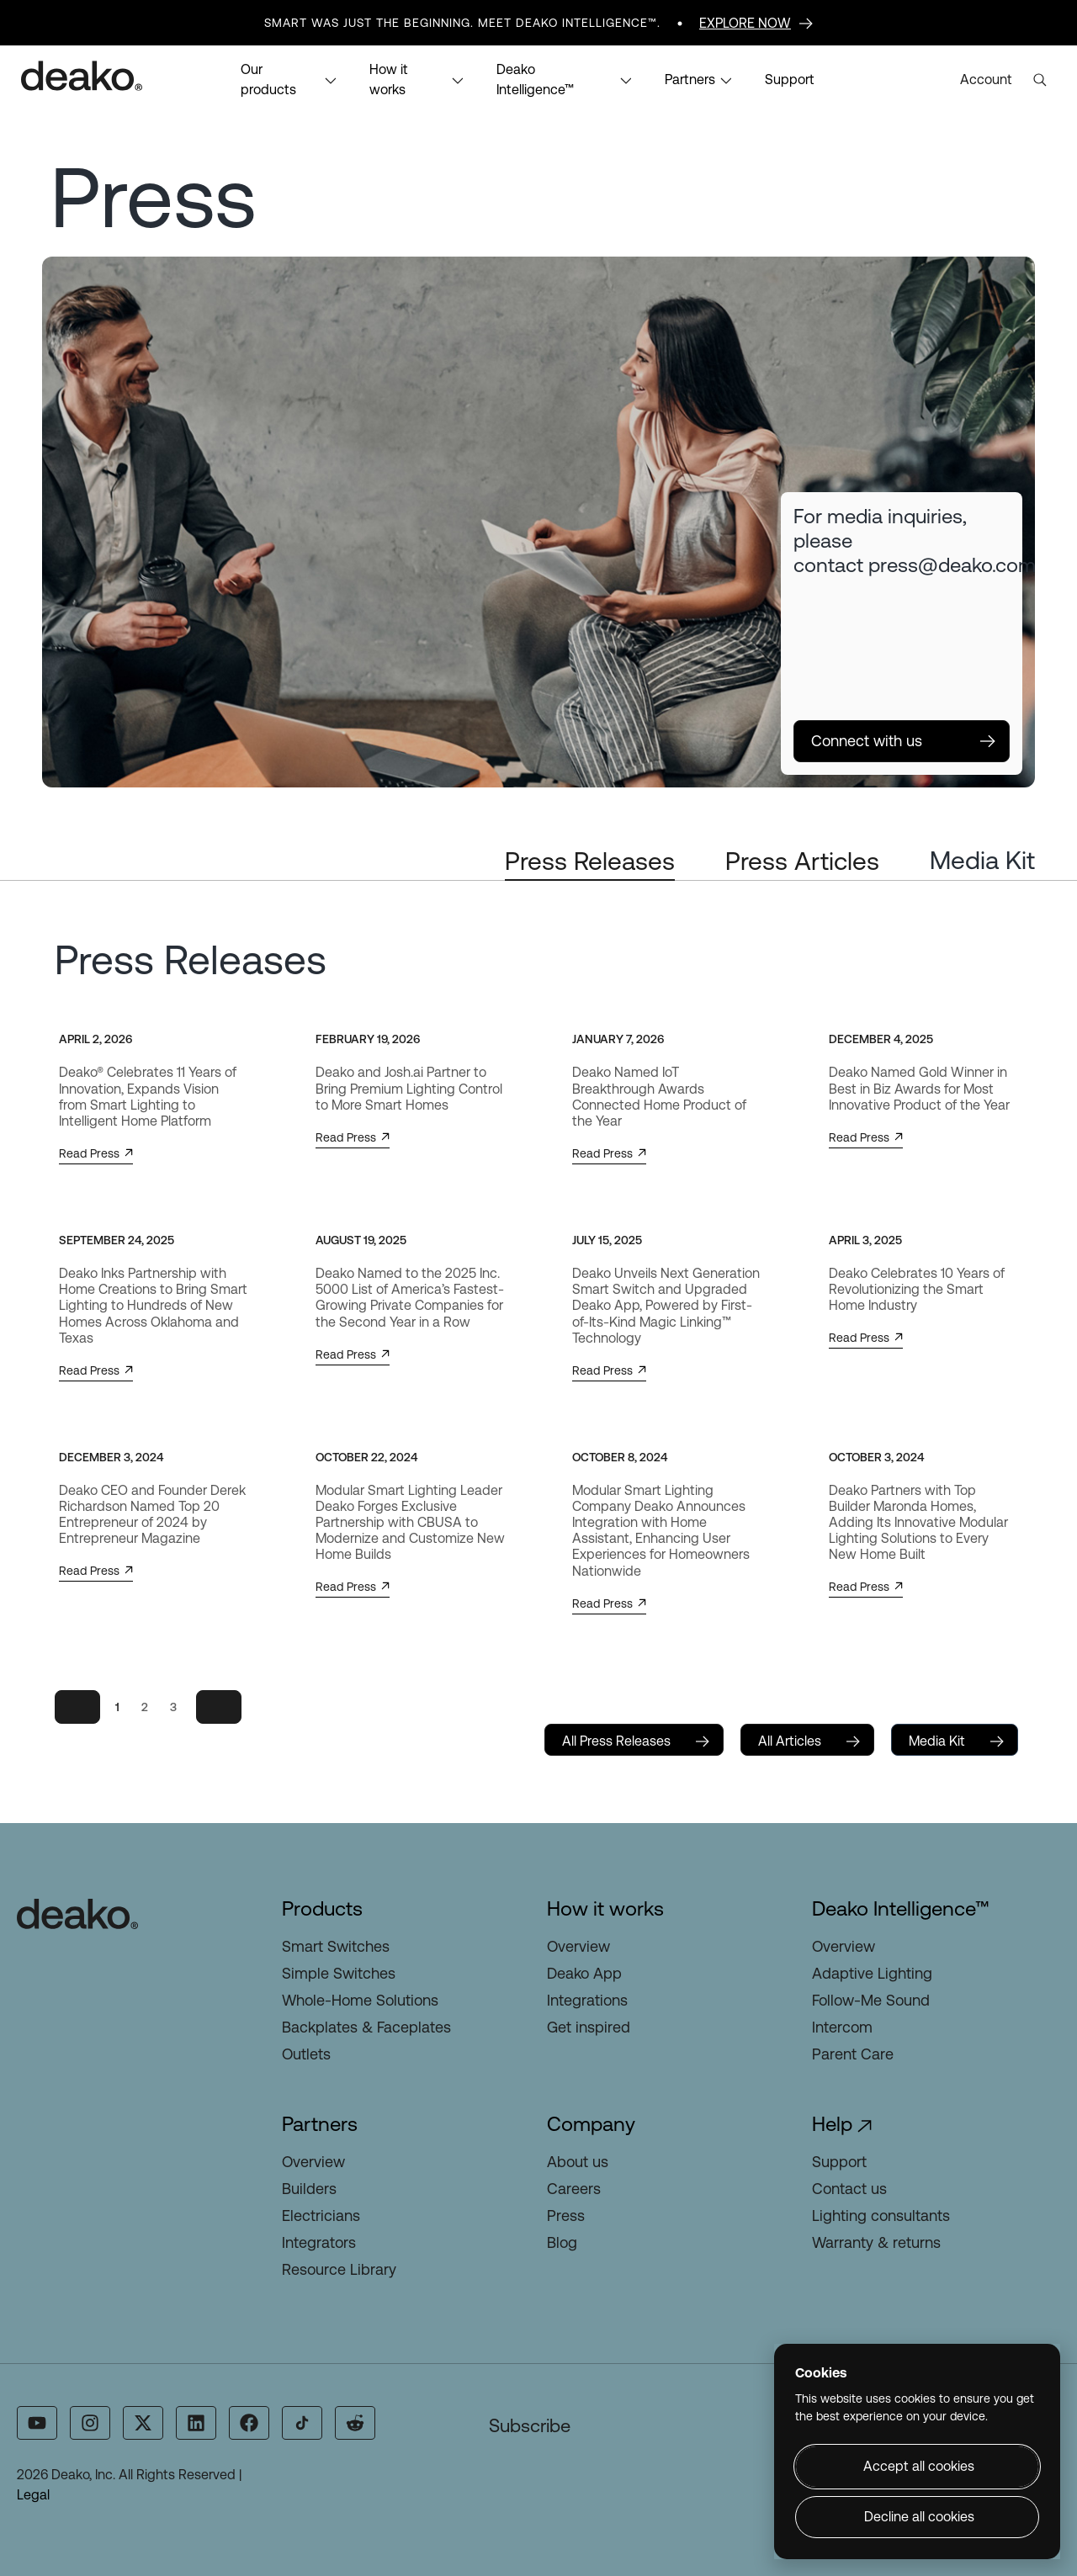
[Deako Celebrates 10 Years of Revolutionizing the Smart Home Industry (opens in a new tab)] (923, 1290)
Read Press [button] (96, 1153)
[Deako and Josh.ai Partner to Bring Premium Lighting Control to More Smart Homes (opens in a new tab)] (410, 1089)
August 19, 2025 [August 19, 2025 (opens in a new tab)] (361, 1240)
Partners (698, 79)
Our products (289, 79)
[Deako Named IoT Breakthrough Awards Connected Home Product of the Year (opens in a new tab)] (666, 1097)
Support (789, 79)
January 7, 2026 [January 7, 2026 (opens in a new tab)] (618, 1039)
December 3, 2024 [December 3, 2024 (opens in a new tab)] (111, 1457)
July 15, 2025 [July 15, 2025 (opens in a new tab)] (607, 1240)
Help (832, 2124)
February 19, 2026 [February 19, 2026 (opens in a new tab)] (368, 1039)
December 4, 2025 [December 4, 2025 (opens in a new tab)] (881, 1039)
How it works (416, 79)
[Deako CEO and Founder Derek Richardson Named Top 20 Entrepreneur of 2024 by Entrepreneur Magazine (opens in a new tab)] (153, 1515)
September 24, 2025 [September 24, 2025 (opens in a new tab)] (116, 1240)
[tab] (590, 862)
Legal (33, 2495)
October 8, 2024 (619, 1457)
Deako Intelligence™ (563, 79)
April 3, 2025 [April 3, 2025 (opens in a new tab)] (865, 1240)
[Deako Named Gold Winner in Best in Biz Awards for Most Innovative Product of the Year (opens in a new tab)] (923, 1089)
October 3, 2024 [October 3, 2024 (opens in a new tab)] (876, 1457)
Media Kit (982, 860)
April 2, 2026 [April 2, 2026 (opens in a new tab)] (95, 1039)
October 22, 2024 (366, 1457)
